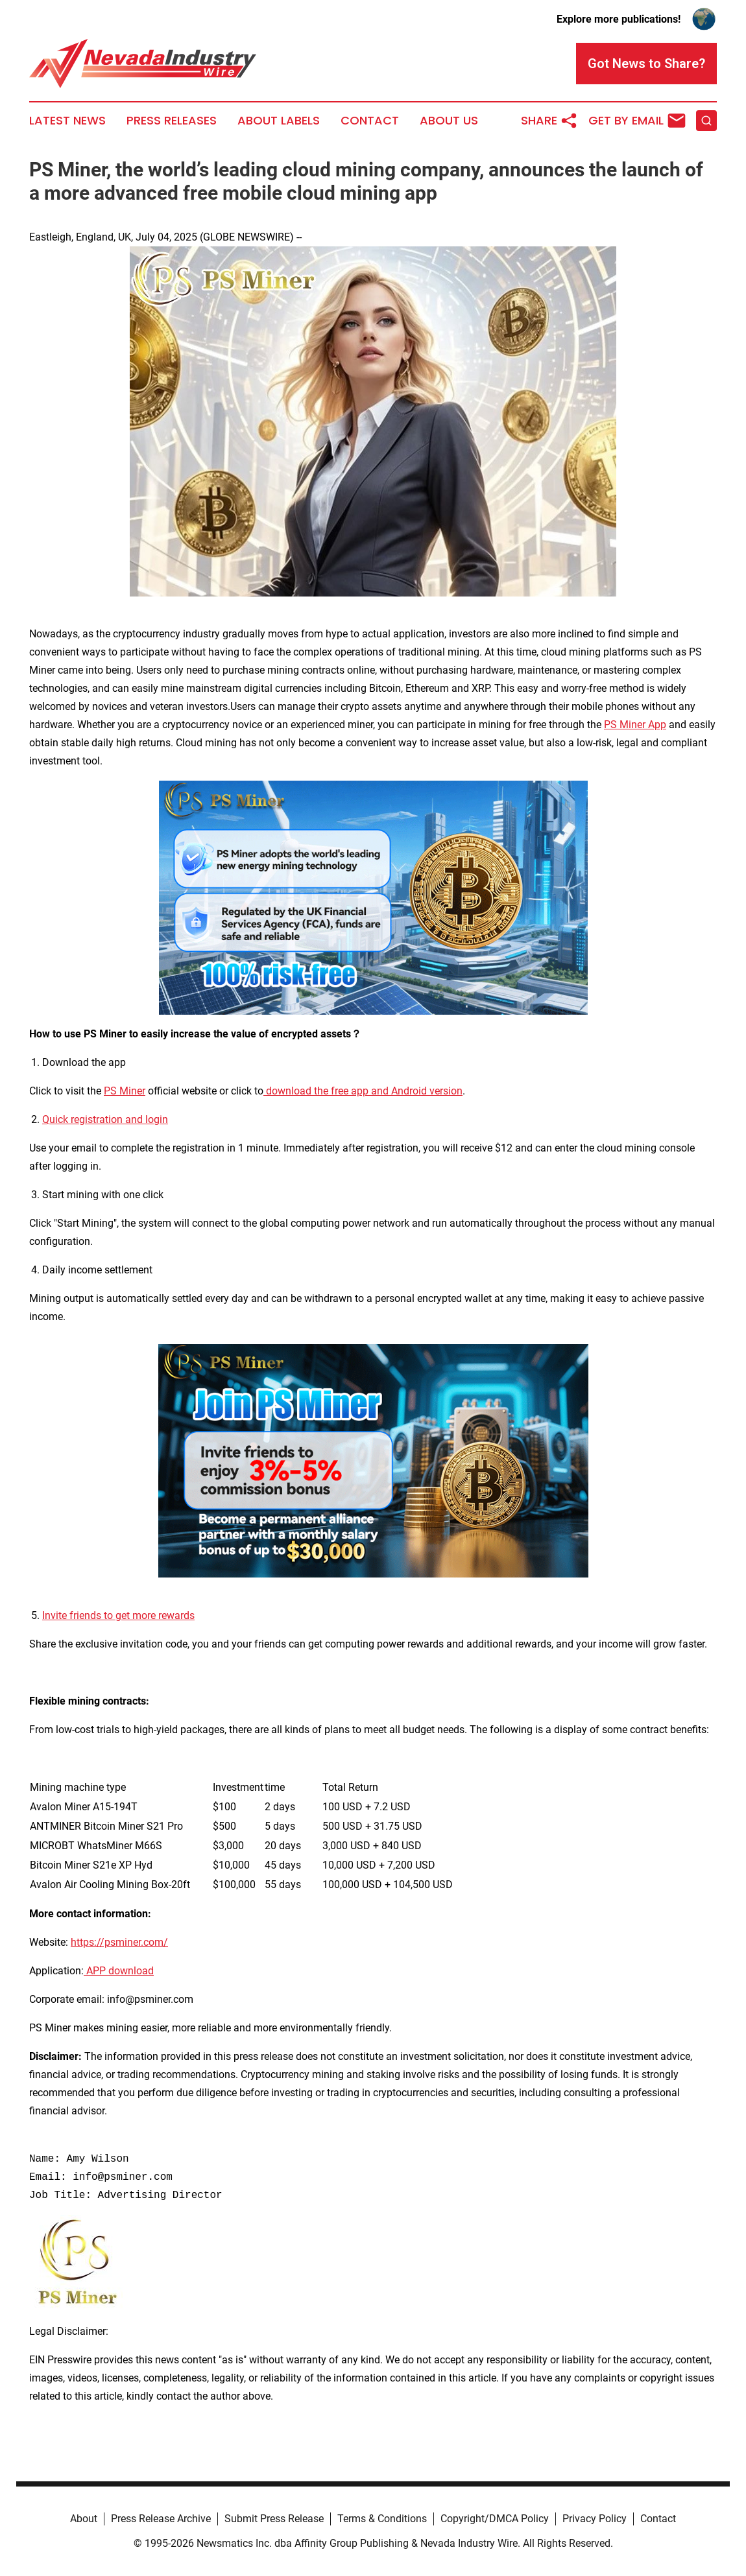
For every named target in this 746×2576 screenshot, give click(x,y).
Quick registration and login (105, 1119)
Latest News (67, 120)
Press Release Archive (161, 2518)
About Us (449, 120)
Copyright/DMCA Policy (494, 2518)
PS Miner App (635, 724)
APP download (119, 1971)
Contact (370, 120)
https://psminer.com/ (119, 1942)
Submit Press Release (274, 2518)
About (83, 2518)
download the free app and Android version (363, 1091)
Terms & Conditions (382, 2518)
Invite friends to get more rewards (118, 1615)
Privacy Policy (594, 2518)
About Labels (278, 120)
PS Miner (124, 1091)
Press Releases (171, 120)
